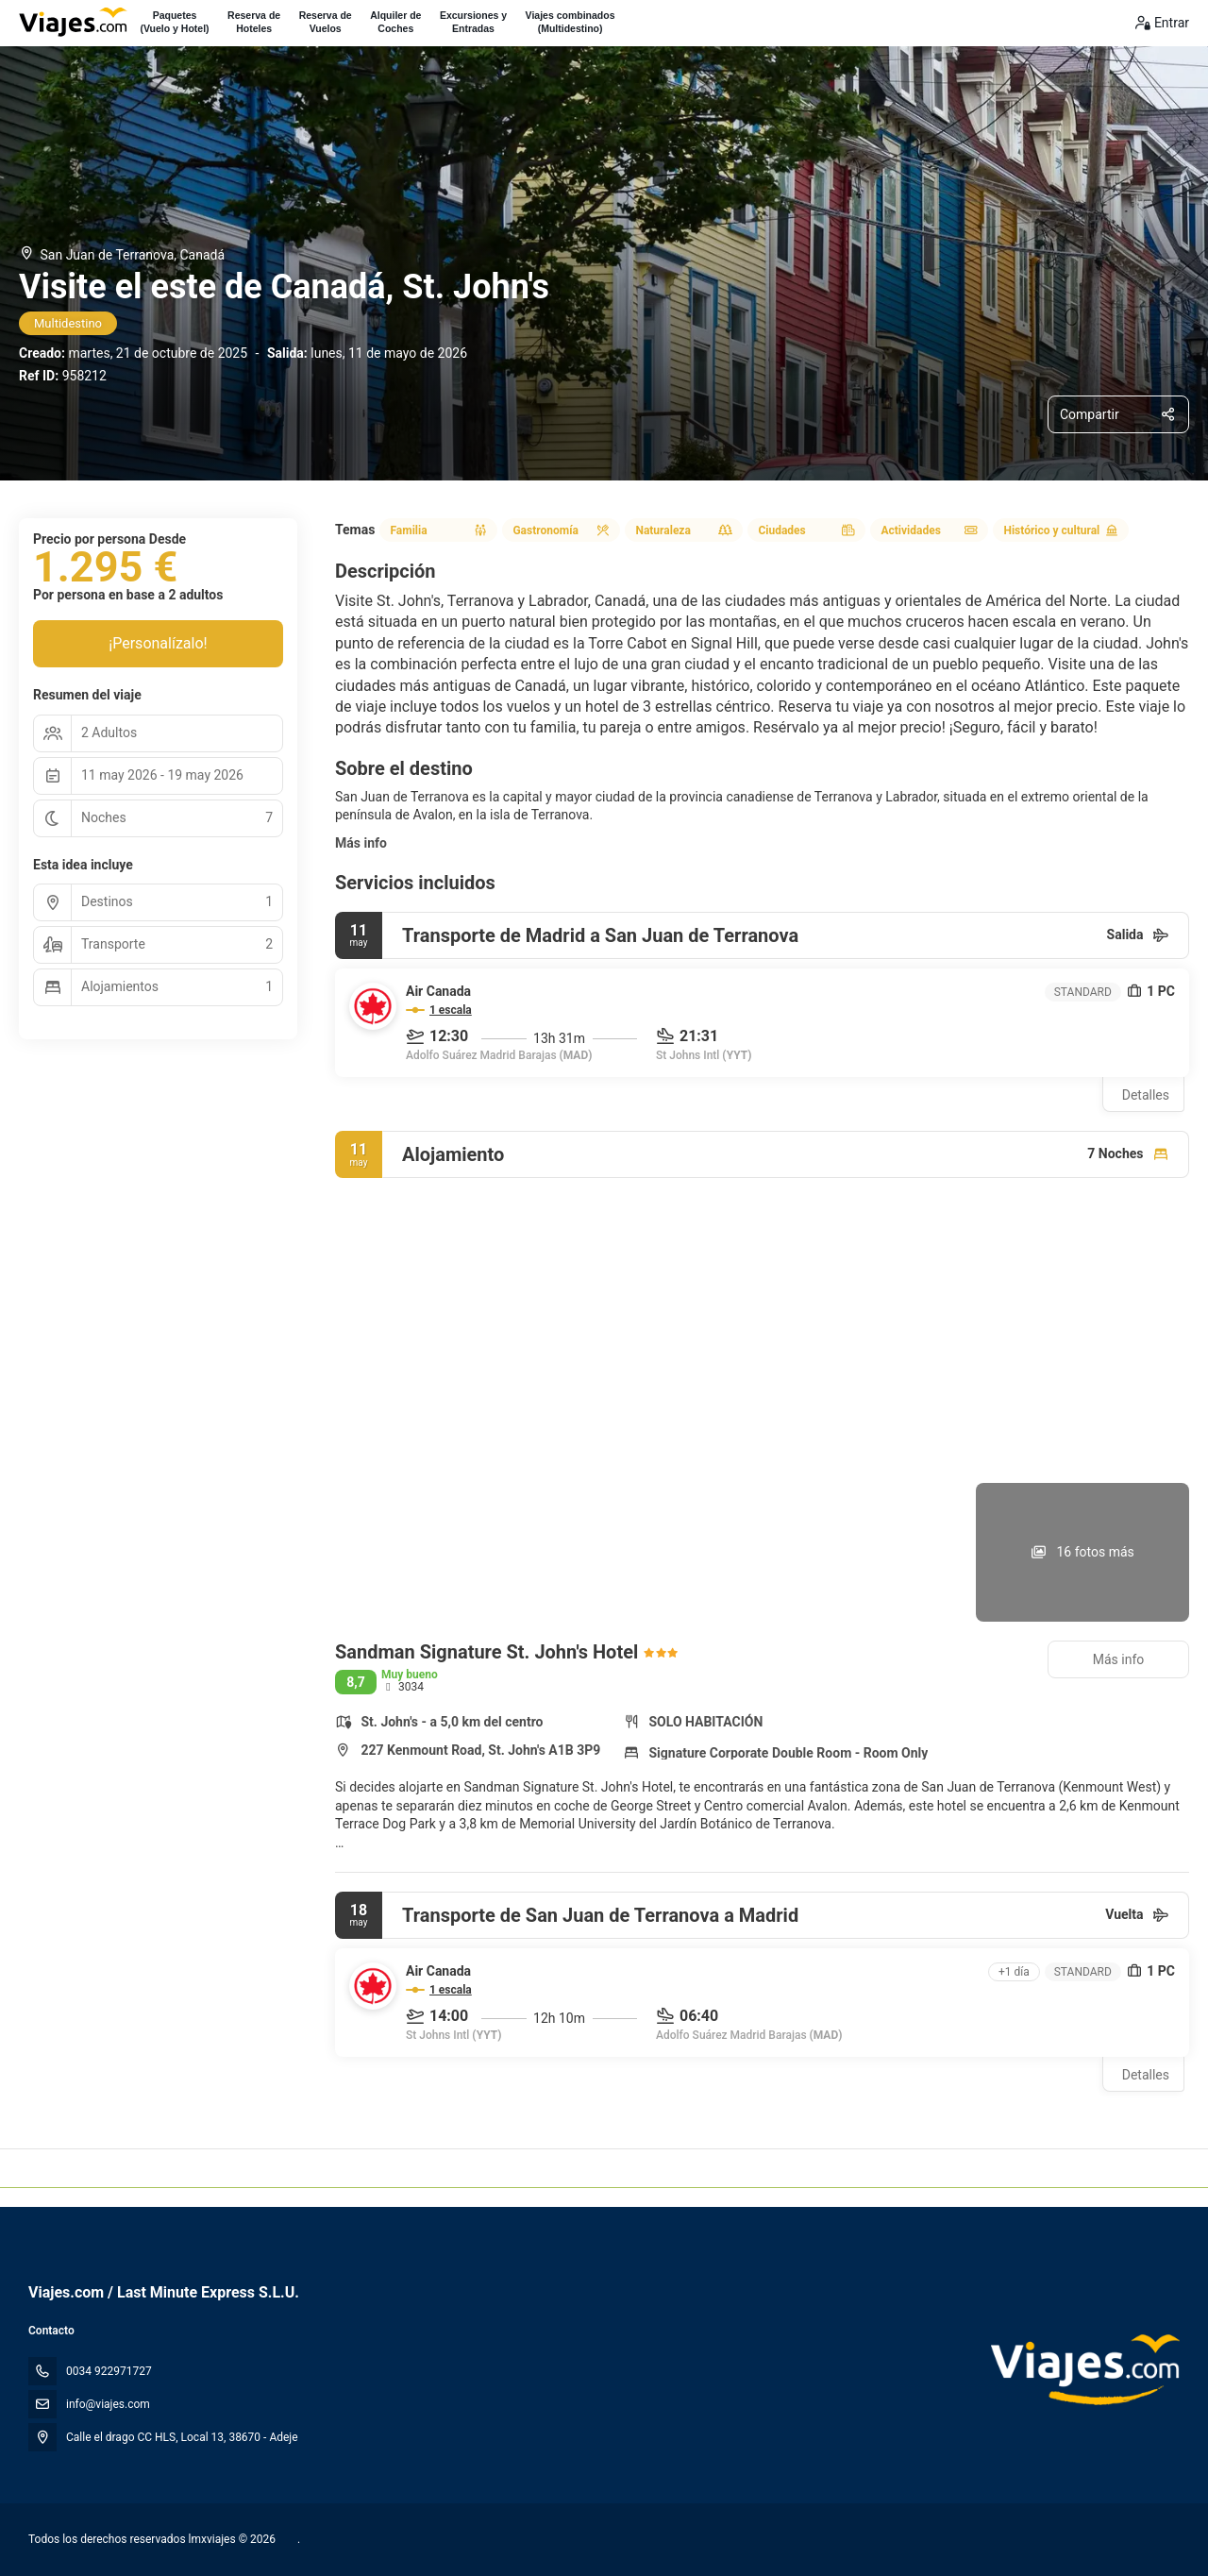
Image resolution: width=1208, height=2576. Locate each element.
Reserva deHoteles (253, 21)
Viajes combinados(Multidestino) (570, 21)
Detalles (1145, 1095)
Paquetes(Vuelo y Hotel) (174, 21)
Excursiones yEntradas (473, 21)
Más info (361, 842)
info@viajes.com (108, 2404)
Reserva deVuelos (325, 21)
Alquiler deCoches (395, 21)
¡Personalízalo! (158, 643)
